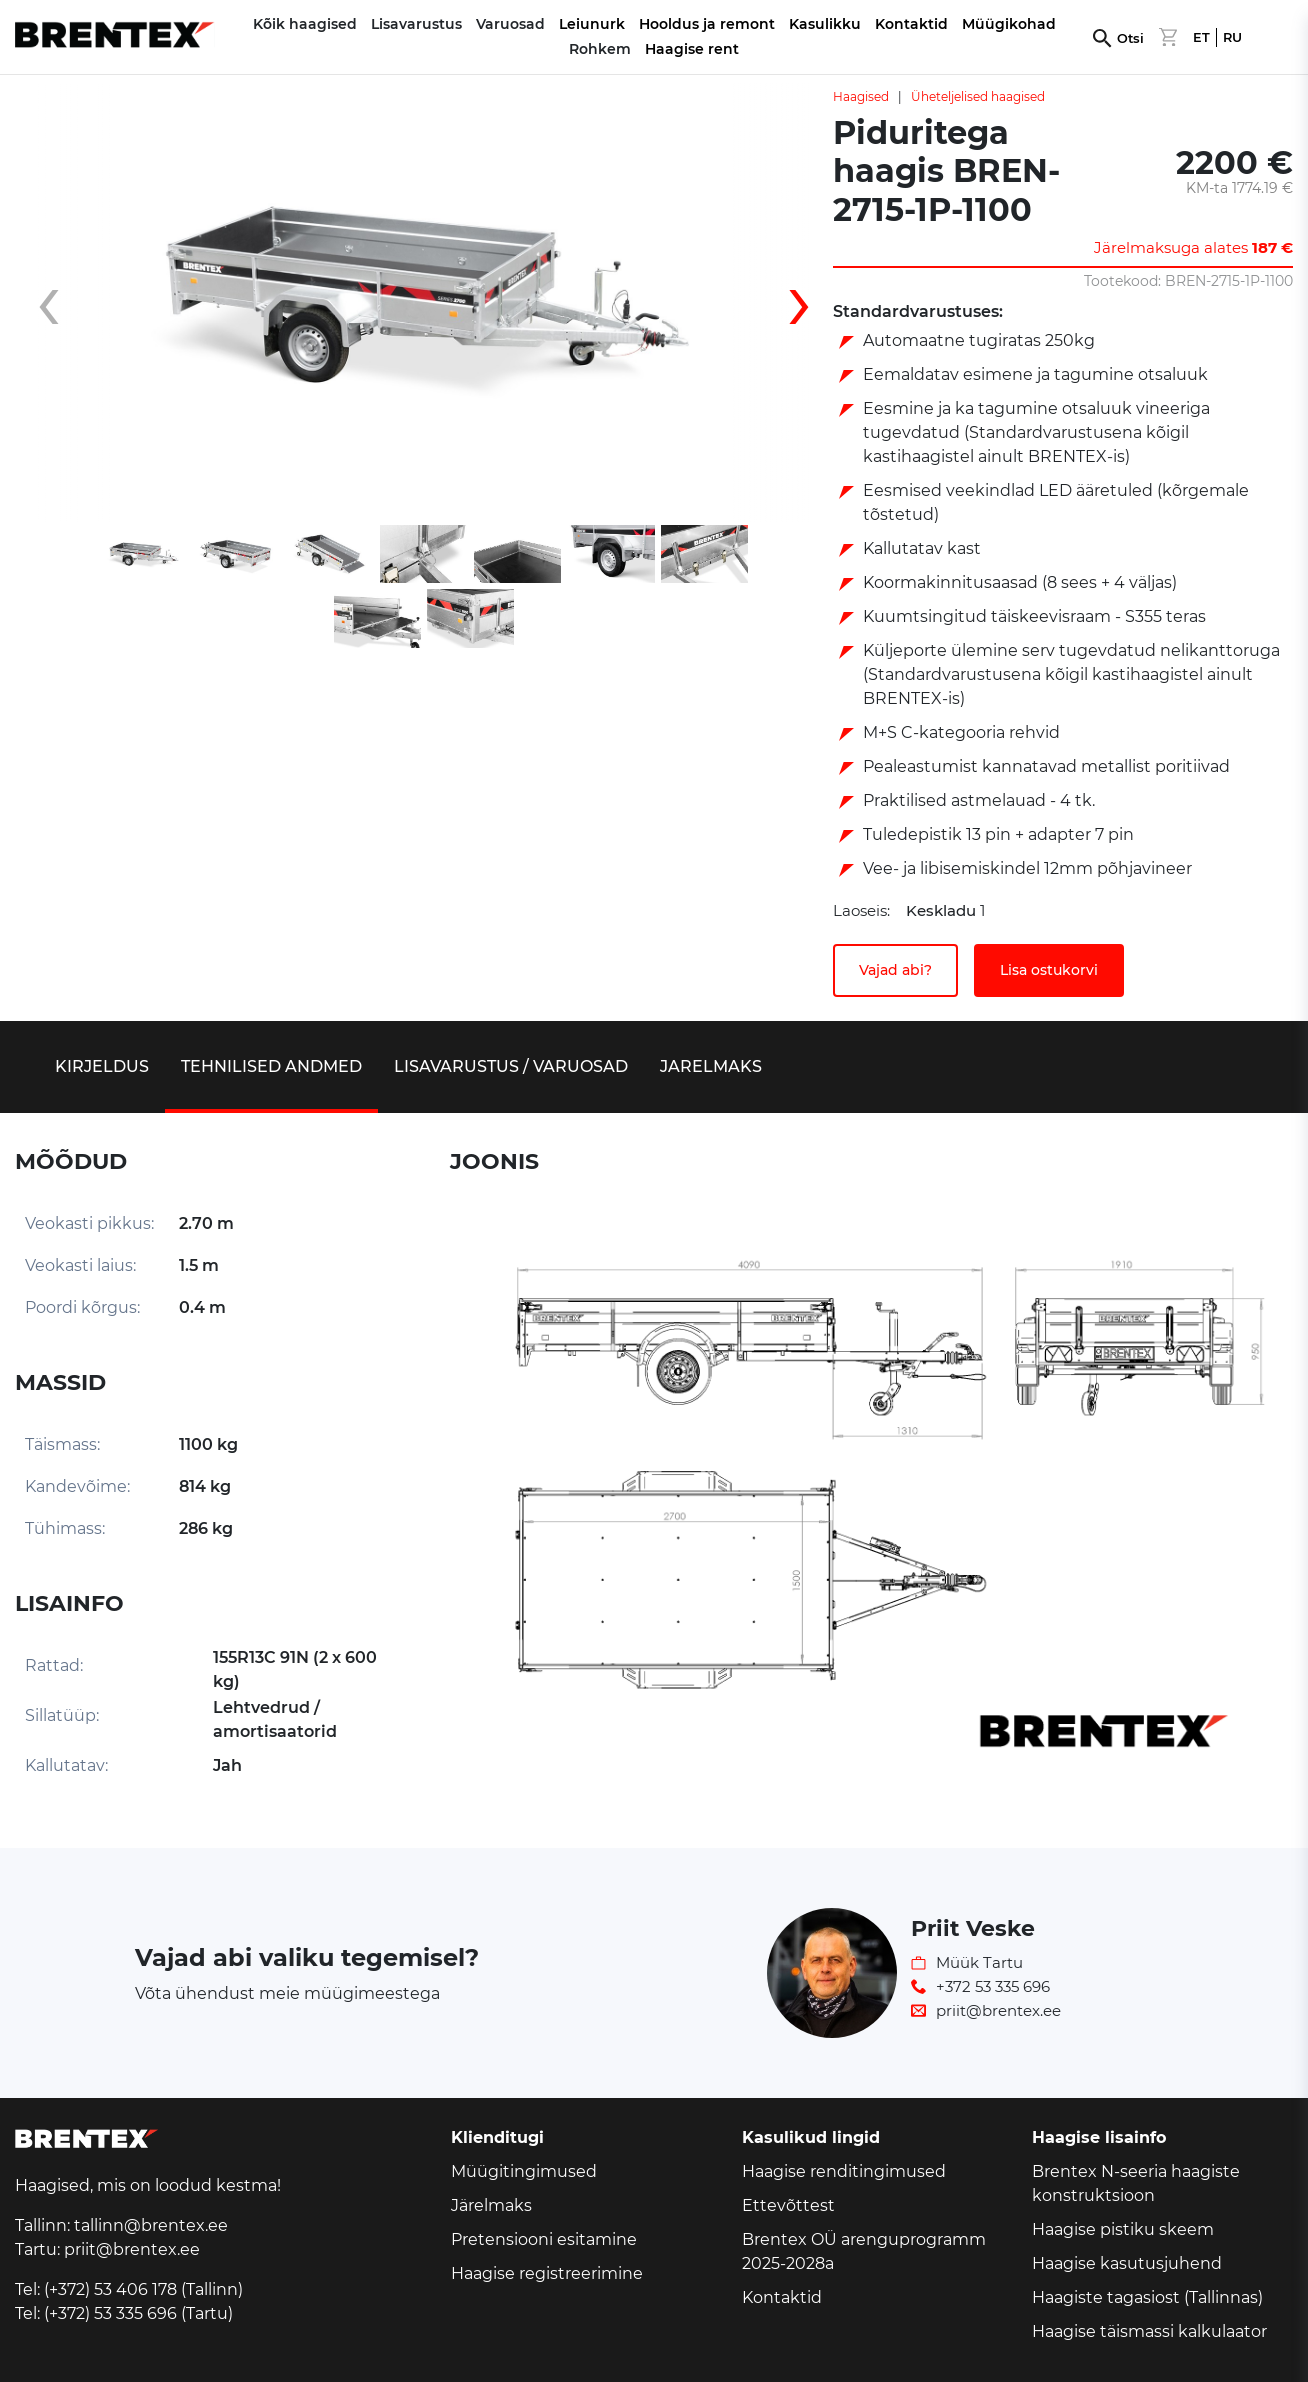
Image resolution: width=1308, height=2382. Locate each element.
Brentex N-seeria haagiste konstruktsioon (1136, 2183)
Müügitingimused (524, 2171)
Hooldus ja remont (707, 24)
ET (1201, 37)
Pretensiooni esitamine (544, 2239)
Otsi (1130, 38)
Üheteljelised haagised (978, 96)
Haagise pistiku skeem (1123, 2229)
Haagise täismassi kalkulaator (1149, 2331)
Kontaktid (911, 24)
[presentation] (65, 302)
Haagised (861, 96)
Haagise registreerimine (547, 2273)
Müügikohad (1009, 24)
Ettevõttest (788, 2205)
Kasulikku (825, 24)
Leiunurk (592, 24)
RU (1232, 37)
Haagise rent (692, 49)
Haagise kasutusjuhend (1127, 2263)
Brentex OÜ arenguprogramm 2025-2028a (864, 2251)
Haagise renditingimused (844, 2171)
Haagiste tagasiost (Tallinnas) (1147, 2297)
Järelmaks (491, 2205)
